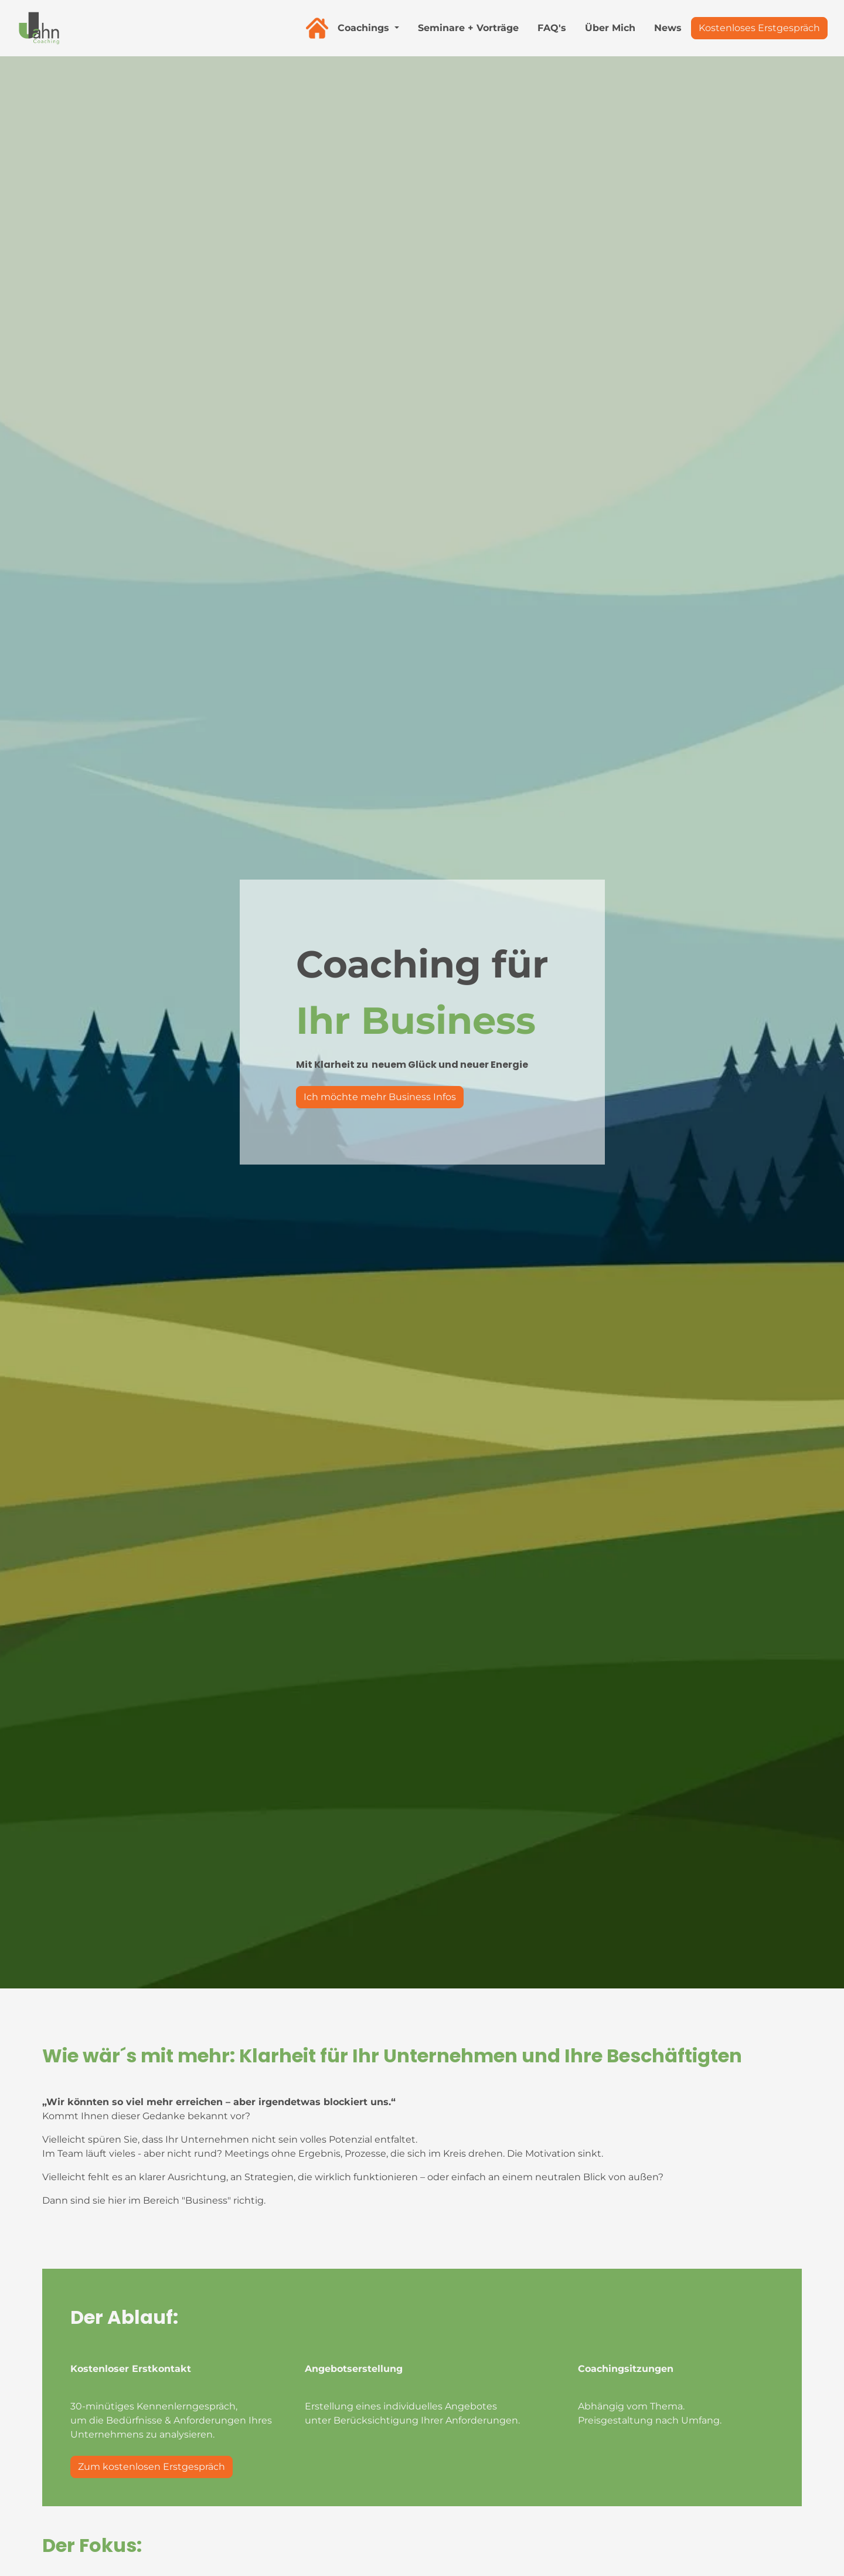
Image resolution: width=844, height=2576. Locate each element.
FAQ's (551, 27)
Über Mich (610, 27)
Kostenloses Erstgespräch (759, 27)
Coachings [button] (365, 27)
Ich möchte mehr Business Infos (380, 1096)
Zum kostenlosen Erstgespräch (151, 2466)
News (668, 27)
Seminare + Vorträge (468, 27)
